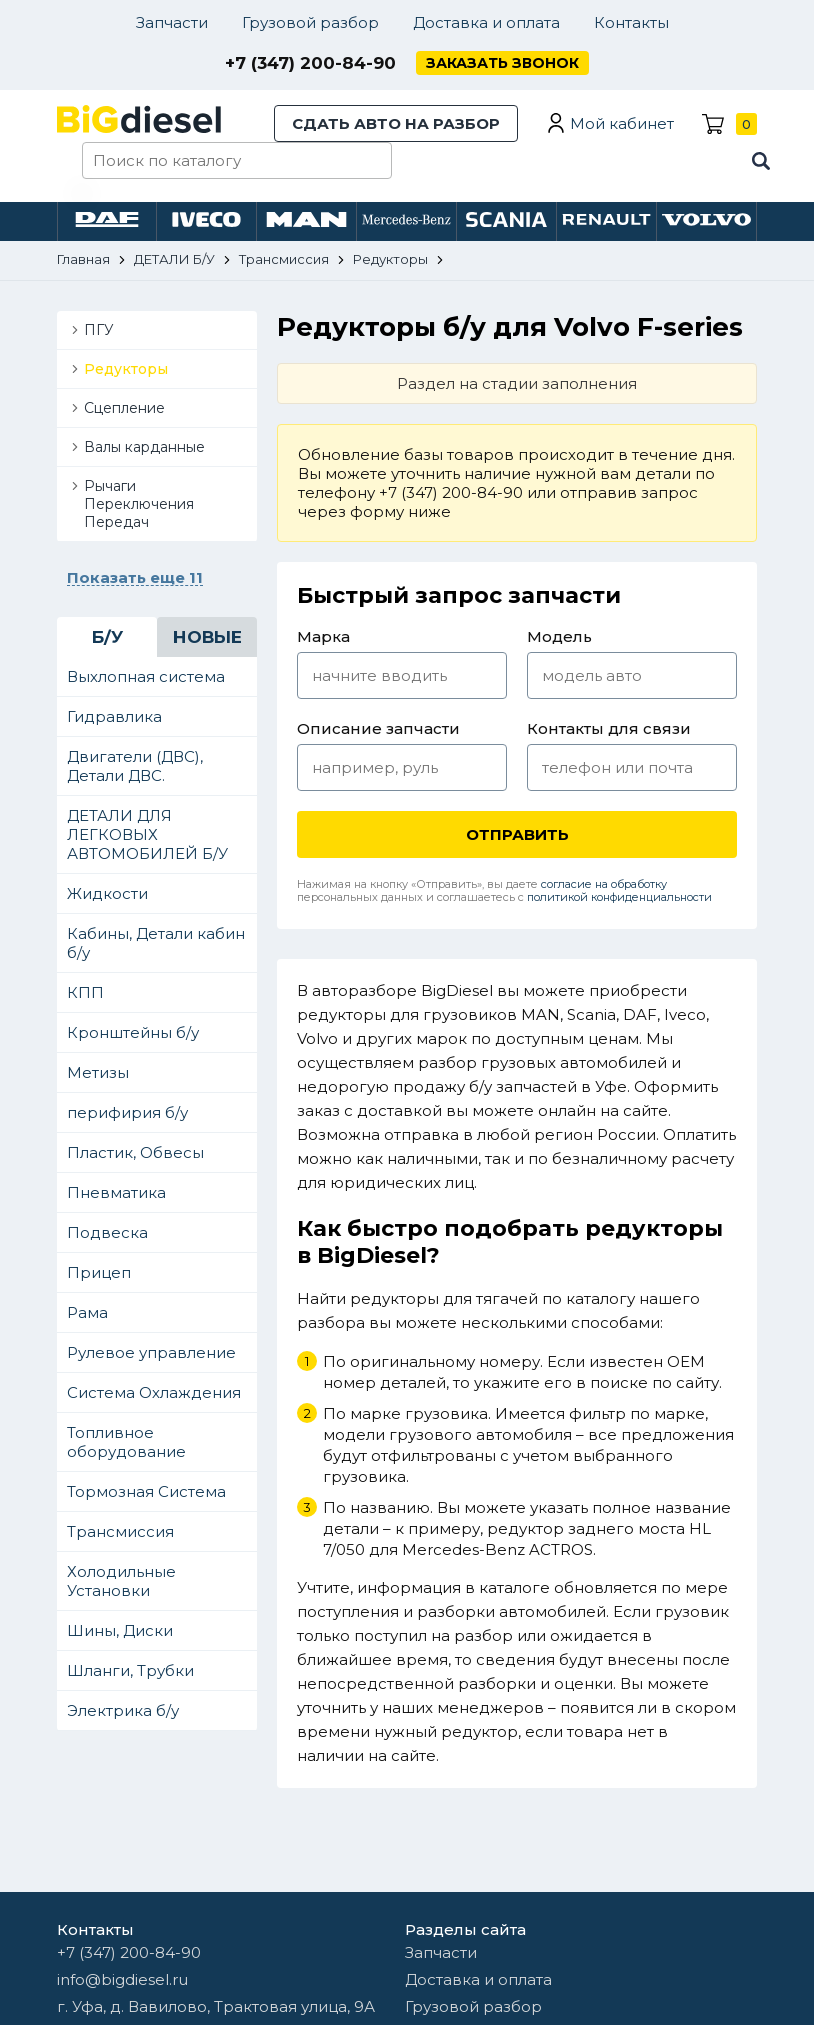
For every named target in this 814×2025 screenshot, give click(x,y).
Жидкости (107, 893)
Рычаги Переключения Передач (139, 504)
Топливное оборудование (126, 1442)
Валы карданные (144, 447)
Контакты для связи (609, 728)
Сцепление (124, 408)
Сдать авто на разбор (396, 123)
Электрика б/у (123, 1710)
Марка (323, 636)
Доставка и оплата (486, 22)
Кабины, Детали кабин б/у (156, 943)
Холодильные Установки (121, 1581)
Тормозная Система (146, 1491)
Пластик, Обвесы (135, 1152)
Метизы (98, 1072)
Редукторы (126, 369)
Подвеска (107, 1232)
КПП (85, 992)
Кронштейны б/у (133, 1032)
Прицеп (99, 1272)
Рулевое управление (151, 1352)
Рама (87, 1312)
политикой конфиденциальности (619, 897)
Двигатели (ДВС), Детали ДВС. (135, 766)
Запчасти (172, 22)
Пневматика (116, 1192)
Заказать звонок (502, 63)
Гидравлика (114, 716)
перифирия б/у (127, 1112)
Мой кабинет (622, 123)
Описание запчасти (378, 728)
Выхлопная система (146, 676)
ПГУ (99, 330)
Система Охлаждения (154, 1392)
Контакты (631, 22)
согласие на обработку (604, 884)
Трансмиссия (120, 1531)
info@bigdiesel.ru (122, 1979)
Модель (559, 636)
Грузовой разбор (310, 22)
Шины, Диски (120, 1630)
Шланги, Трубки (130, 1670)
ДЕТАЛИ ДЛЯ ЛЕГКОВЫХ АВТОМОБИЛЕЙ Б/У (147, 834)
